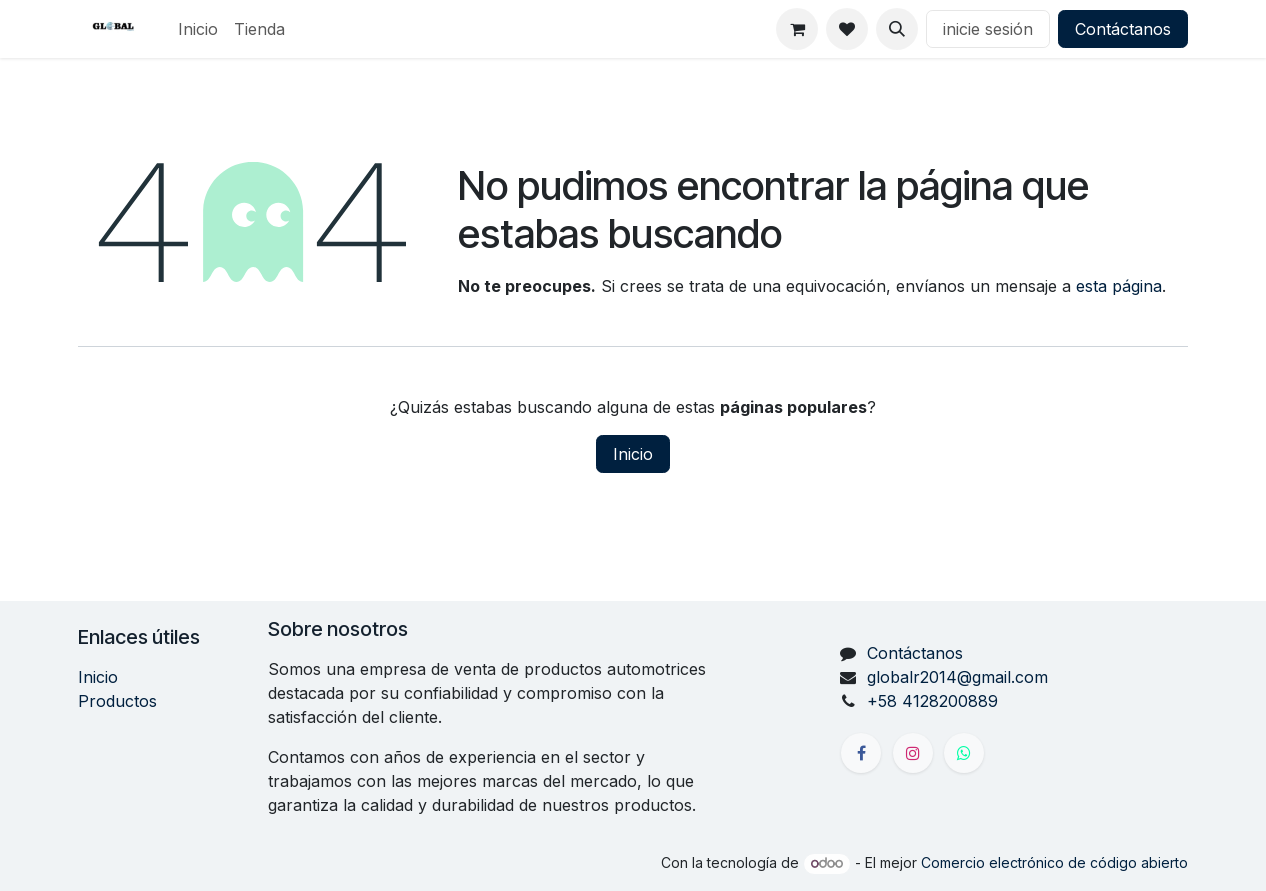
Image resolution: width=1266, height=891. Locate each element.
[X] (964, 753)
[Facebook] (861, 753)
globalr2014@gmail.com (957, 677)
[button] (897, 29)
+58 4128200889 (932, 701)
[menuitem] (198, 29)
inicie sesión (988, 29)
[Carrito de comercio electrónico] (797, 29)
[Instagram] (913, 753)
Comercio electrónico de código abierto (1054, 862)
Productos (117, 701)
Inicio (633, 454)
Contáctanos (1123, 29)
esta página (1119, 286)
